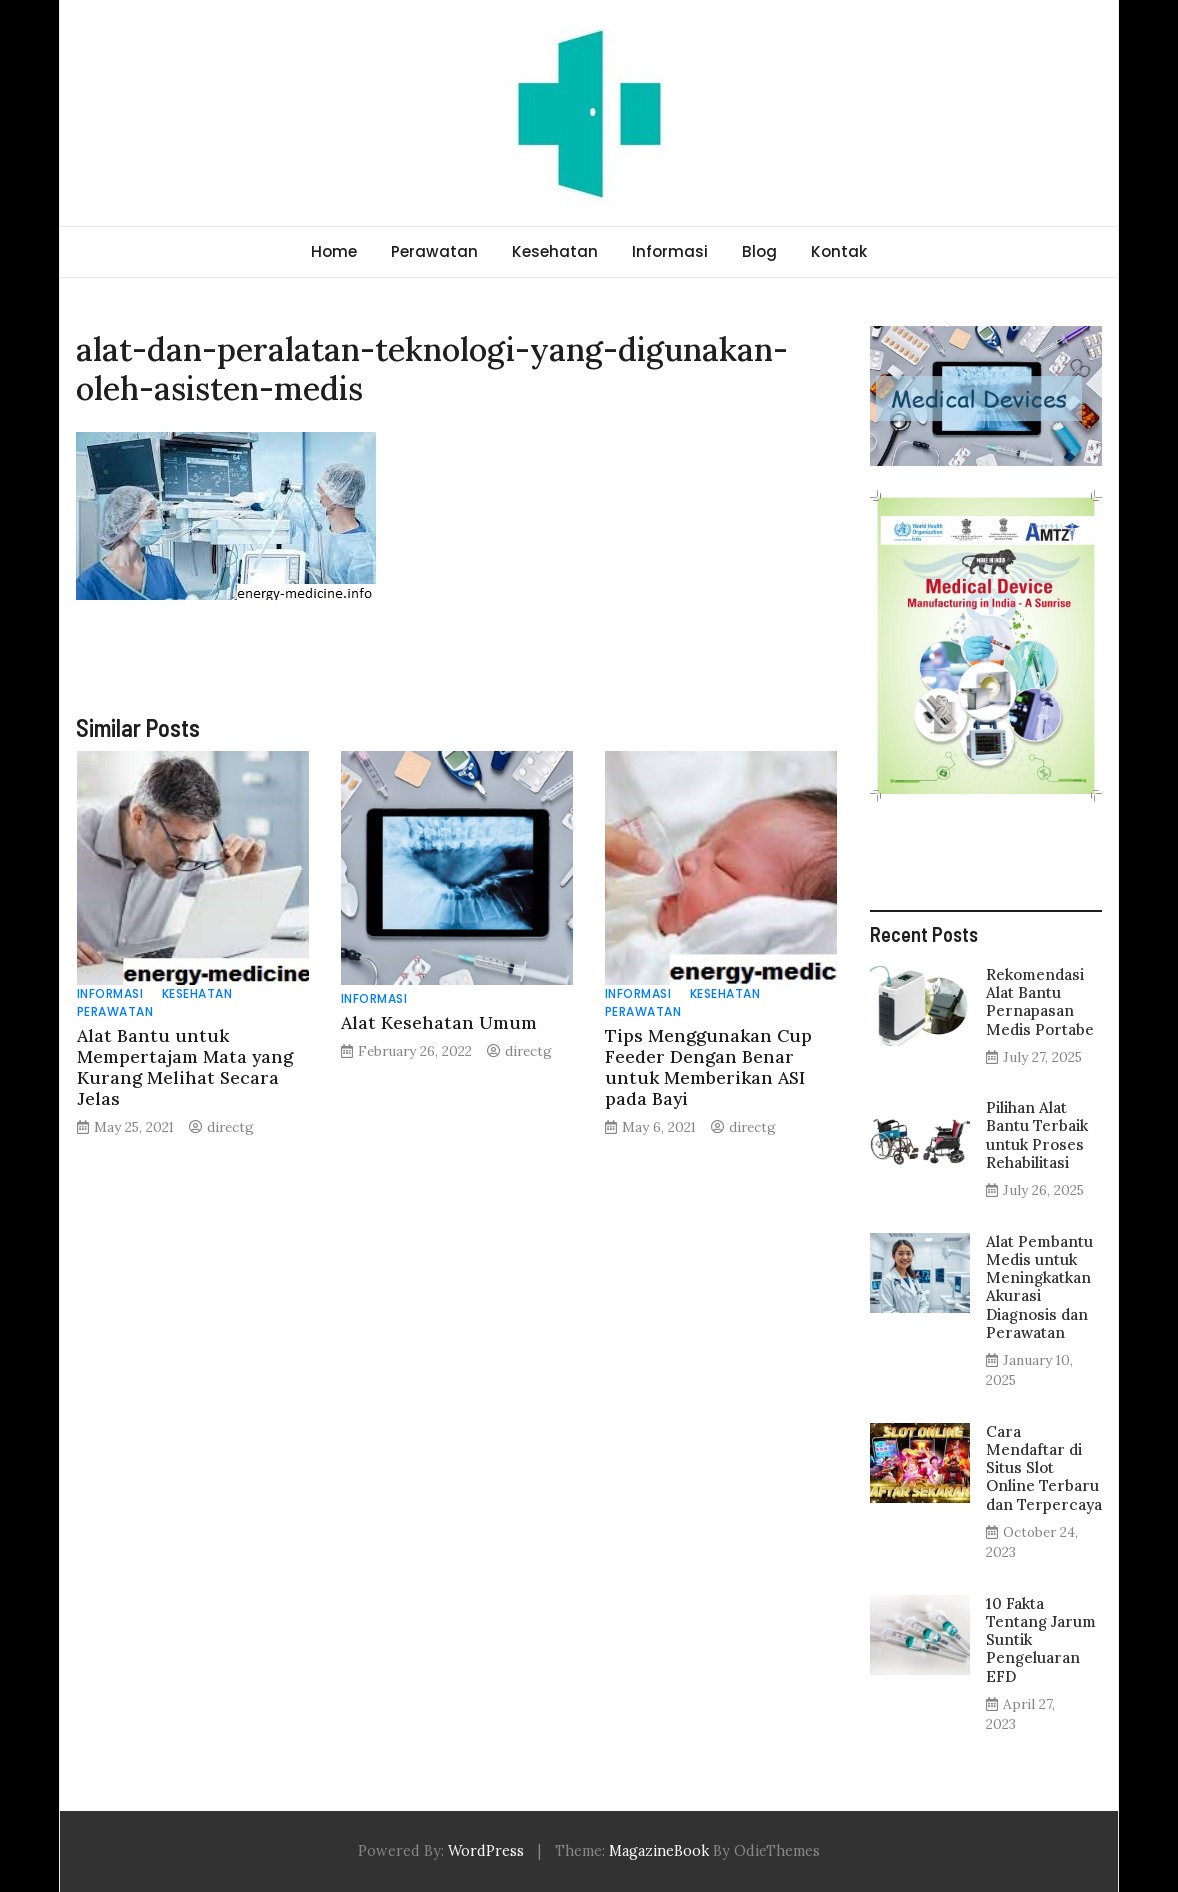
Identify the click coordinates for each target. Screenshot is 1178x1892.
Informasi (670, 251)
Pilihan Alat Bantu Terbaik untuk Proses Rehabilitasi (1037, 1135)
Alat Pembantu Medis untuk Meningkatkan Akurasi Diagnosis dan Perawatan (1039, 1287)
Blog (759, 251)
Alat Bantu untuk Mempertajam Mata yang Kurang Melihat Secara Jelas (185, 1067)
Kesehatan (555, 251)
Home (334, 251)
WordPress (486, 1851)
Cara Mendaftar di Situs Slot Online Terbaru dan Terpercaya (1044, 1468)
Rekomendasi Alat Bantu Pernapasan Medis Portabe (1040, 1002)
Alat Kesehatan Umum (439, 1022)
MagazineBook (659, 1851)
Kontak (839, 251)
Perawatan (434, 251)
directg (230, 1127)
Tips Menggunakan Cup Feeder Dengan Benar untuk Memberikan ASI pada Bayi (708, 1067)
